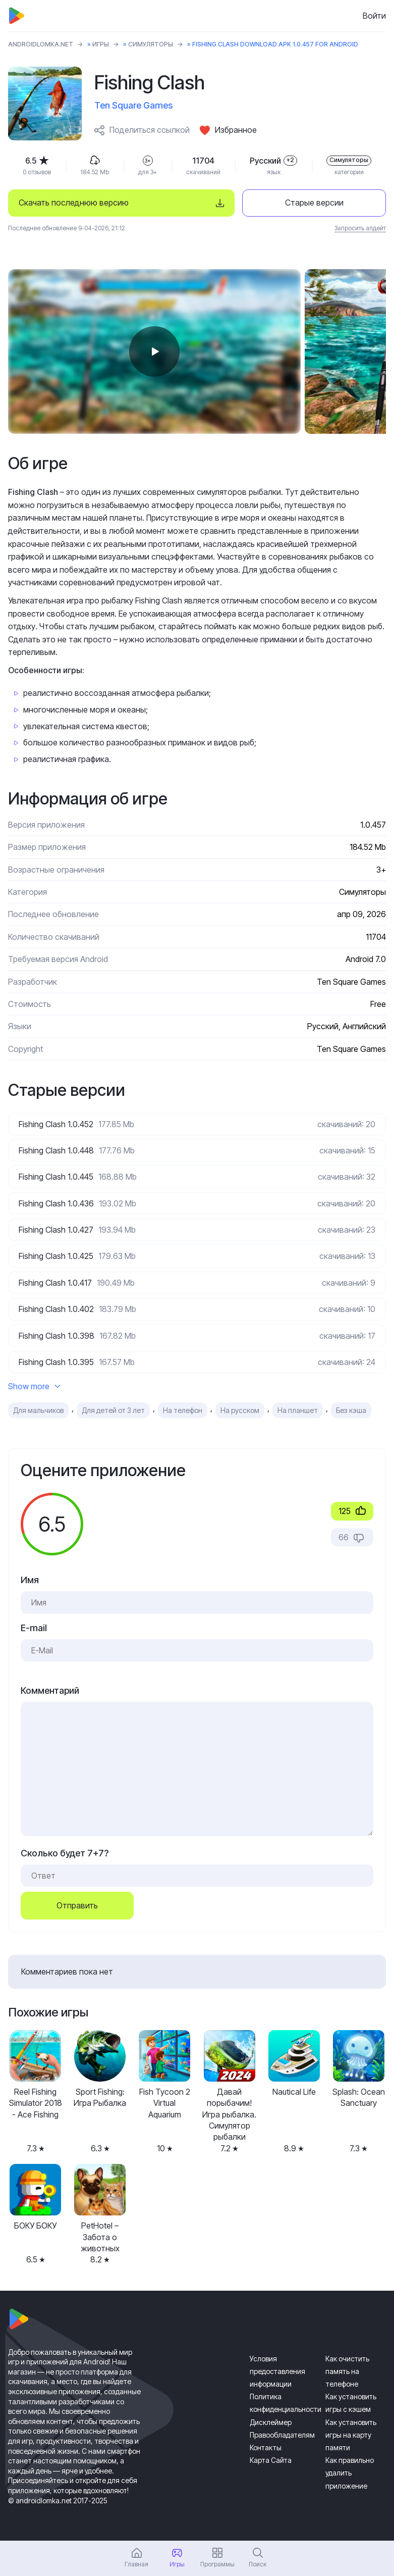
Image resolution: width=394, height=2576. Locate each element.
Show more (34, 1386)
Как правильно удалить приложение (349, 2473)
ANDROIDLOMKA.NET (40, 44)
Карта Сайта (271, 2460)
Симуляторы (150, 44)
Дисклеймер (271, 2422)
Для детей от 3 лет (113, 1410)
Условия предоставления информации (277, 2371)
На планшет (297, 1410)
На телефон (182, 1410)
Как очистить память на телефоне (347, 2371)
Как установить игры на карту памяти (350, 2435)
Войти (374, 16)
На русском (239, 1410)
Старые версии (314, 202)
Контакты (266, 2447)
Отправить (77, 1905)
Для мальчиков (38, 1410)
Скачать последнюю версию (74, 202)
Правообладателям (282, 2435)
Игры (100, 44)
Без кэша (351, 1410)
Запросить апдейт (360, 228)
